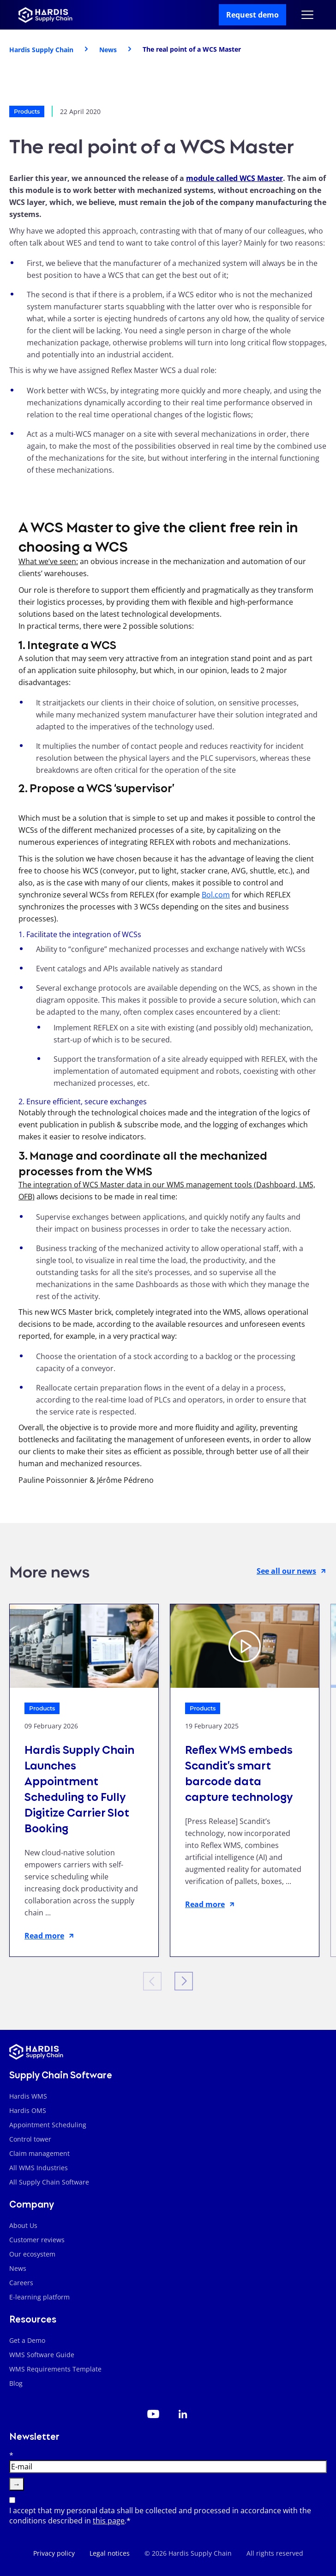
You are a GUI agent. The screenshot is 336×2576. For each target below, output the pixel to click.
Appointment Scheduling (47, 2124)
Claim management (39, 2153)
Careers (21, 2282)
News (17, 2268)
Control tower (30, 2139)
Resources (32, 2318)
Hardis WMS (28, 2096)
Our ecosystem (32, 2254)
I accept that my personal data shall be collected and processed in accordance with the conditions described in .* (160, 2515)
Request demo (252, 15)
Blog (16, 2383)
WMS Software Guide (41, 2354)
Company (31, 2203)
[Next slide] (183, 1981)
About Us (23, 2225)
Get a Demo (27, 2340)
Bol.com (216, 895)
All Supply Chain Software (49, 2182)
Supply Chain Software (60, 2074)
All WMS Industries (38, 2167)
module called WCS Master (234, 178)
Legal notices (110, 2553)
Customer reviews (37, 2239)
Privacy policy (54, 2553)
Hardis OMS (27, 2110)
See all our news (292, 1571)
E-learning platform (39, 2297)
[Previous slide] (152, 1981)
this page (109, 2521)
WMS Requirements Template (55, 2369)
